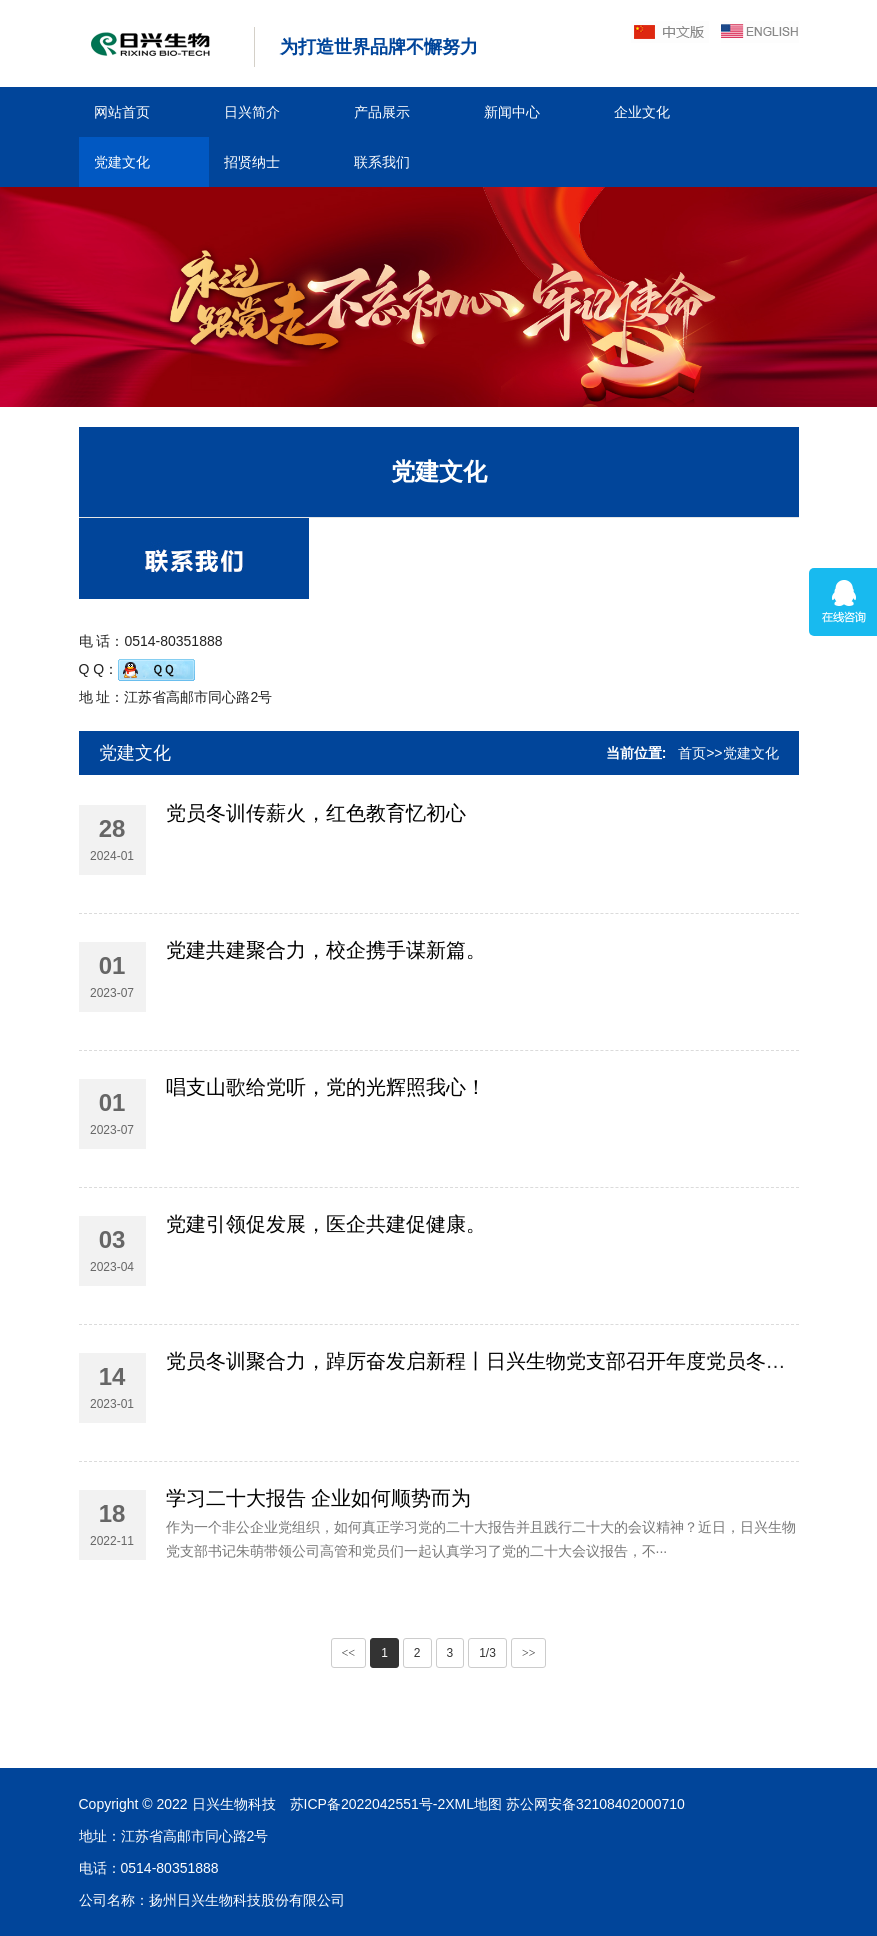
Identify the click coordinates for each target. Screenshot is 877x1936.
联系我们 (382, 162)
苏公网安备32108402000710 (142, 1804)
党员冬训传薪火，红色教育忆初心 (316, 881)
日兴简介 (252, 112)
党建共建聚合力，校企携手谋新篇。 (326, 1036)
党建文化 (122, 162)
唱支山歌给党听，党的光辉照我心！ (326, 1173)
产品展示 (382, 112)
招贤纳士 (252, 162)
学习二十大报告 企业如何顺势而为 (319, 1584)
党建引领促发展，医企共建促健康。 (326, 1310)
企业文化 (642, 112)
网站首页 (122, 112)
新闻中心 (512, 112)
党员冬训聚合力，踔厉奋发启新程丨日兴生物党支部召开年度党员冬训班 (486, 1447)
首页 (692, 753)
